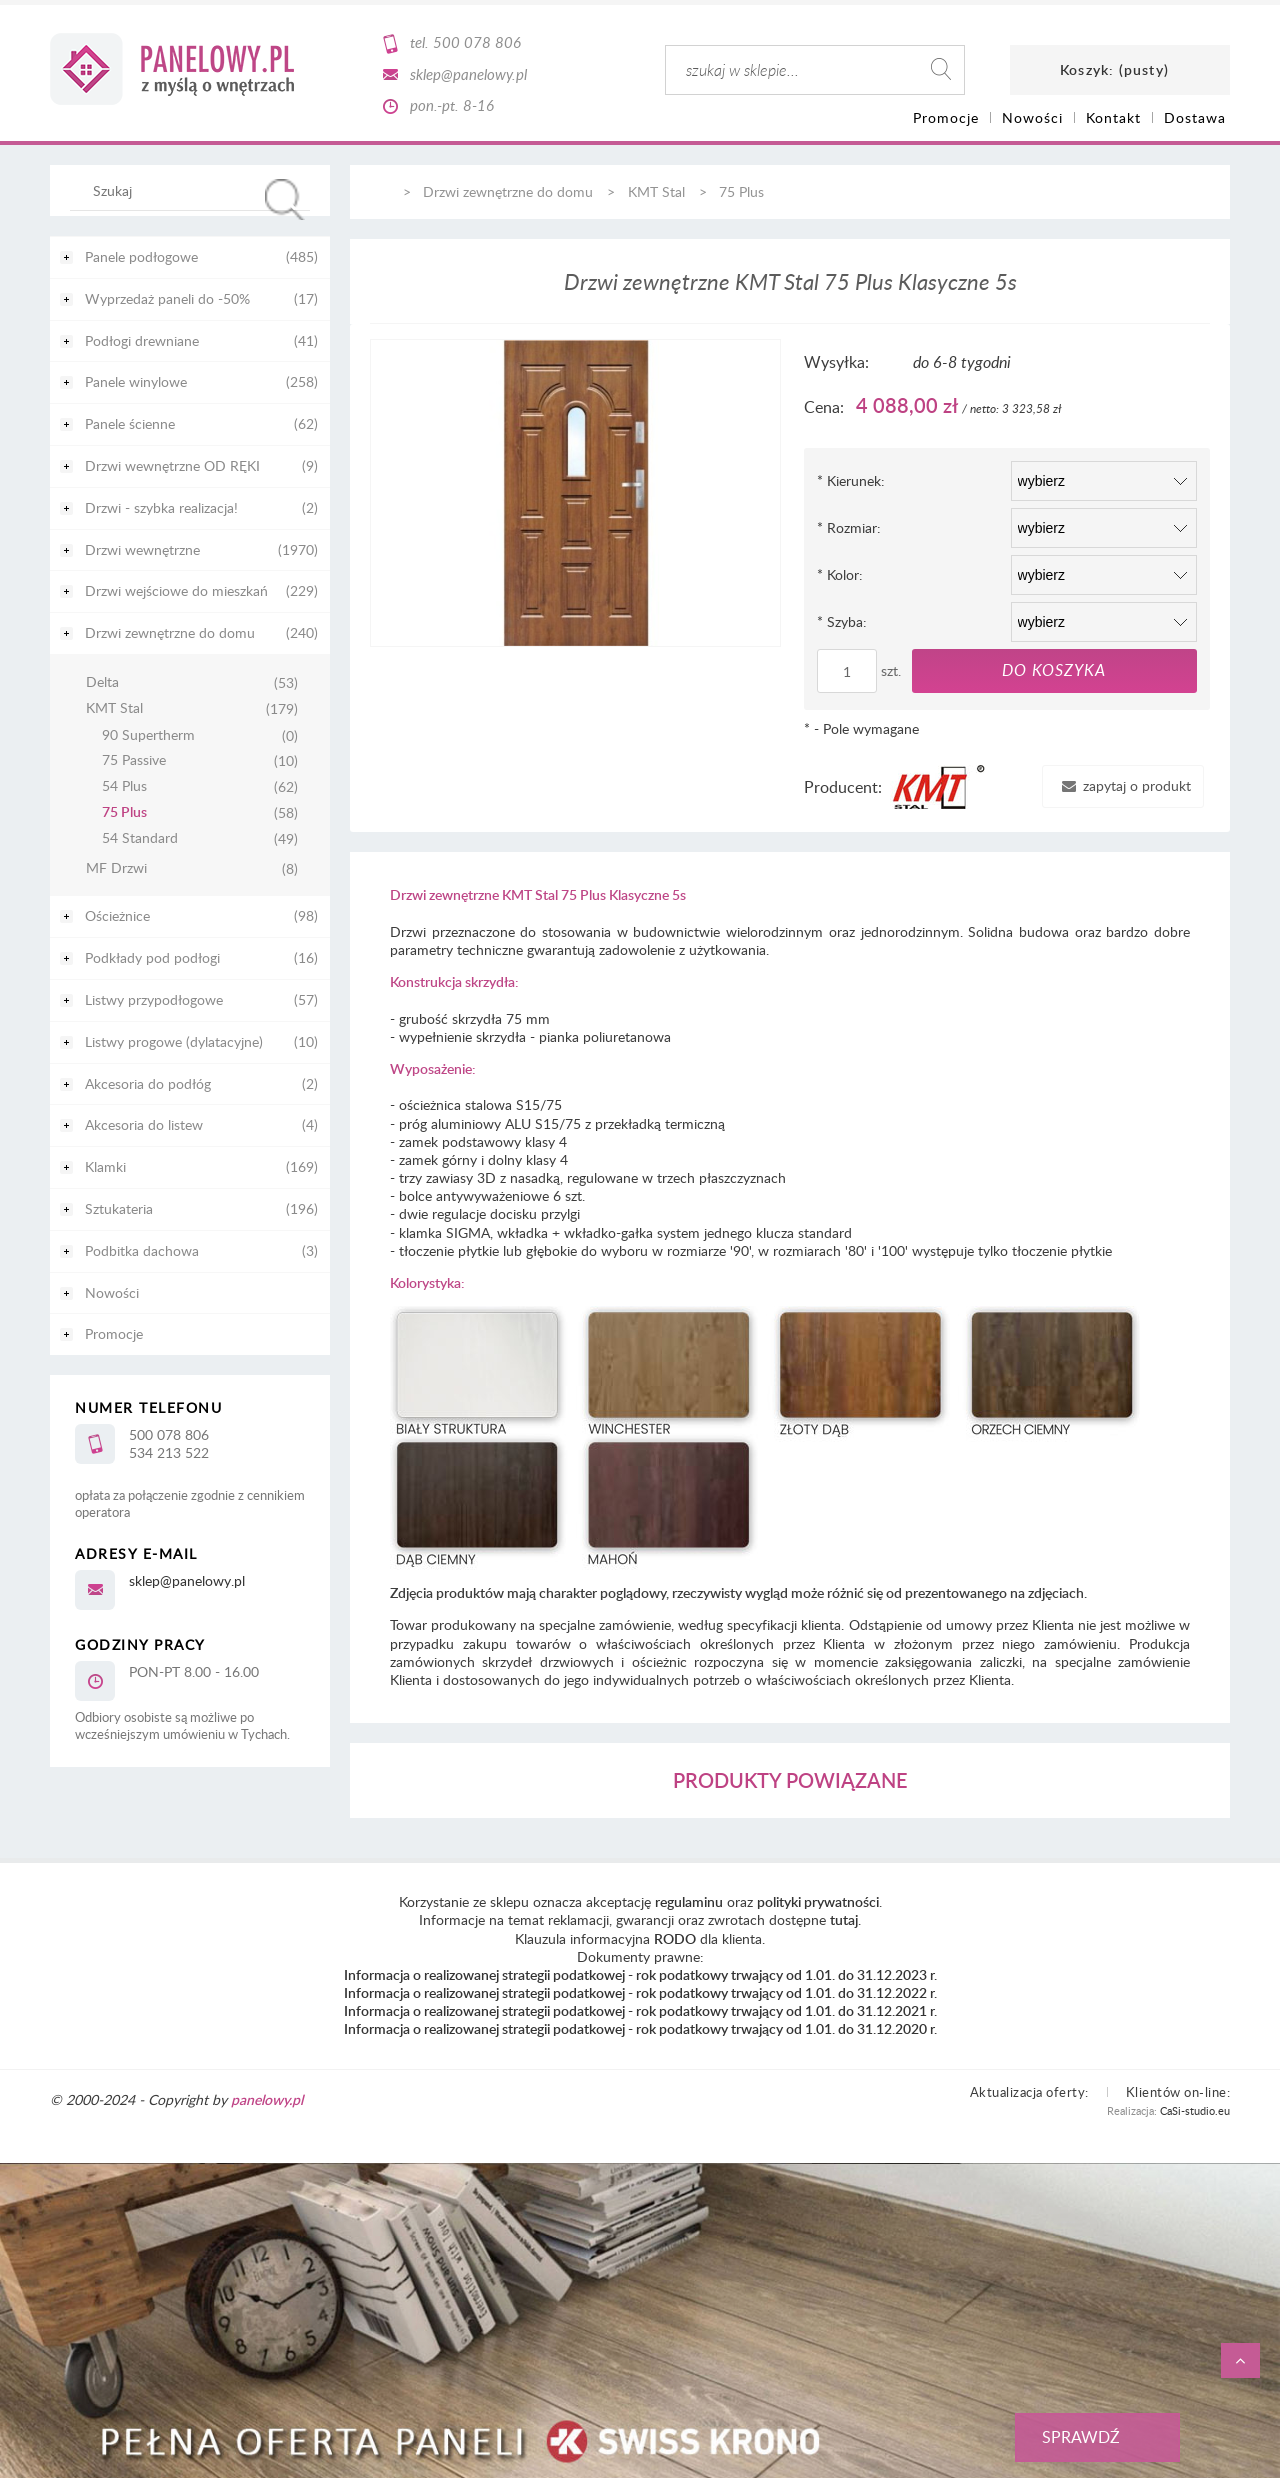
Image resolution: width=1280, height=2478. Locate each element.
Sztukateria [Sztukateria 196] (119, 1208)
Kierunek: (851, 480)
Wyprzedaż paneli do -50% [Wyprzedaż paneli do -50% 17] (167, 298)
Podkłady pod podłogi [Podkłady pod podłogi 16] (152, 957)
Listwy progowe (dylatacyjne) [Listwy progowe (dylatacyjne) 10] (174, 1041)
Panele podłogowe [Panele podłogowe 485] (141, 256)
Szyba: (842, 621)
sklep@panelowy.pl (468, 74)
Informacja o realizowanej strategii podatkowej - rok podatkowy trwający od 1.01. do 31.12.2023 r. (640, 1974)
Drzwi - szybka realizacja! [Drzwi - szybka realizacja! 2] (161, 507)
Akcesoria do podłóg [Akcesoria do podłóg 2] (148, 1083)
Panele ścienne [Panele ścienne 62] (130, 423)
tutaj (844, 1919)
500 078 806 (477, 42)
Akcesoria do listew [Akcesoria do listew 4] (144, 1124)
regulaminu (689, 1901)
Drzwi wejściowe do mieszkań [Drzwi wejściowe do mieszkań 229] (176, 590)
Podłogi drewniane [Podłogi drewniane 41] (142, 340)
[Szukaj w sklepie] (194, 190)
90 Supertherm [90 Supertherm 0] (148, 735)
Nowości (112, 1292)
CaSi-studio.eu (1195, 2110)
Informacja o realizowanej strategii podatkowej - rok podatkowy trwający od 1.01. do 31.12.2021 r (639, 2010)
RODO (675, 1938)
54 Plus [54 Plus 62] (124, 786)
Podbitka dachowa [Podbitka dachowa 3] (142, 1250)
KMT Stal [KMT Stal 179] (114, 708)
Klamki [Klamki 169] (105, 1166)
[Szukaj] (285, 199)
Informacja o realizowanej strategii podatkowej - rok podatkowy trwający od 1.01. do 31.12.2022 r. (640, 1992)
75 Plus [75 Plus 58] (124, 812)
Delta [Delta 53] (102, 682)
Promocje (114, 1333)
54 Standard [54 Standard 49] (140, 838)
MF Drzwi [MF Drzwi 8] (116, 868)
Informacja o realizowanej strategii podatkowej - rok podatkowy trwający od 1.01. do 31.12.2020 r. (640, 2028)
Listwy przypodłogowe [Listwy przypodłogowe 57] (154, 999)
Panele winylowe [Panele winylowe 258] (136, 381)
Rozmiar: (849, 527)
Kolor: (840, 574)
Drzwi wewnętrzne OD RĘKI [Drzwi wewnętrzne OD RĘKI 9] (172, 465)
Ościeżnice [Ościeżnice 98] (117, 915)
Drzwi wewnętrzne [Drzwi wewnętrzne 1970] (142, 549)
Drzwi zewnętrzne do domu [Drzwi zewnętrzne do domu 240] (170, 632)
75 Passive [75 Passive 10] (134, 760)
